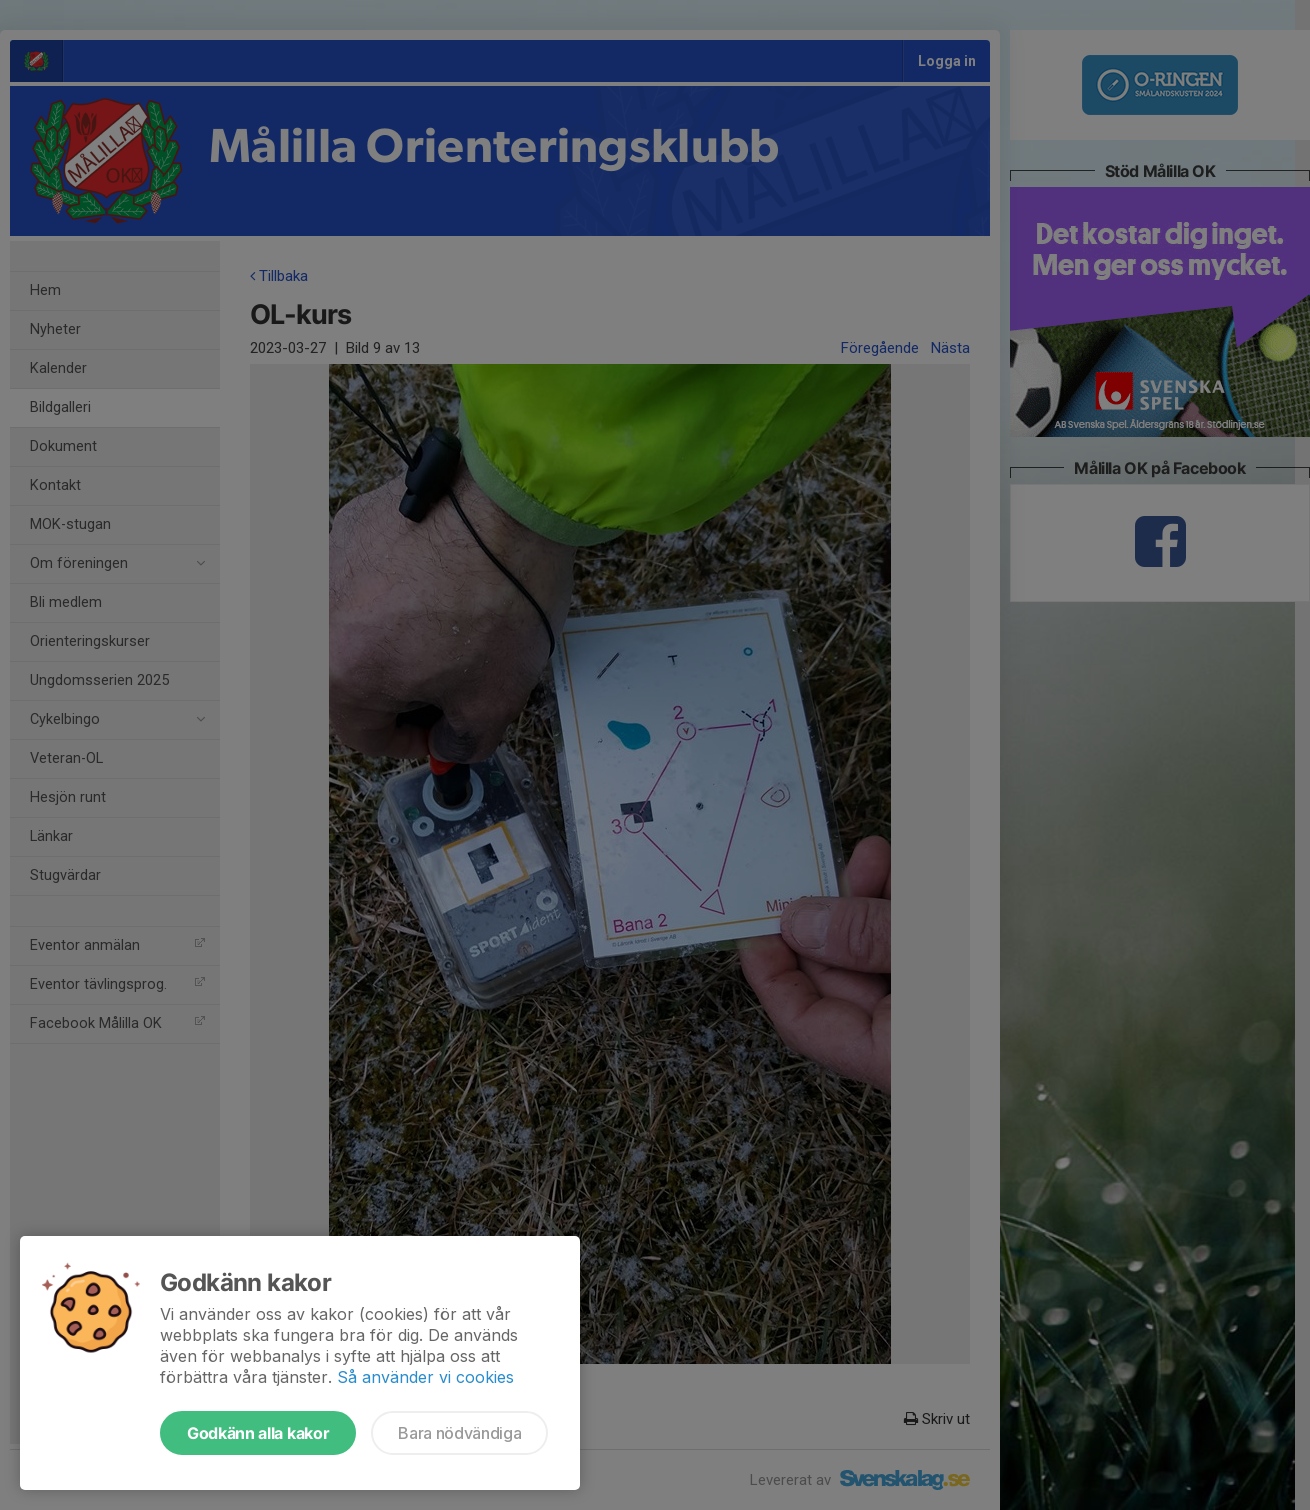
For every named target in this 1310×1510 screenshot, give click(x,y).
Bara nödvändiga (459, 1433)
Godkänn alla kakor (258, 1433)
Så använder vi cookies (425, 1377)
